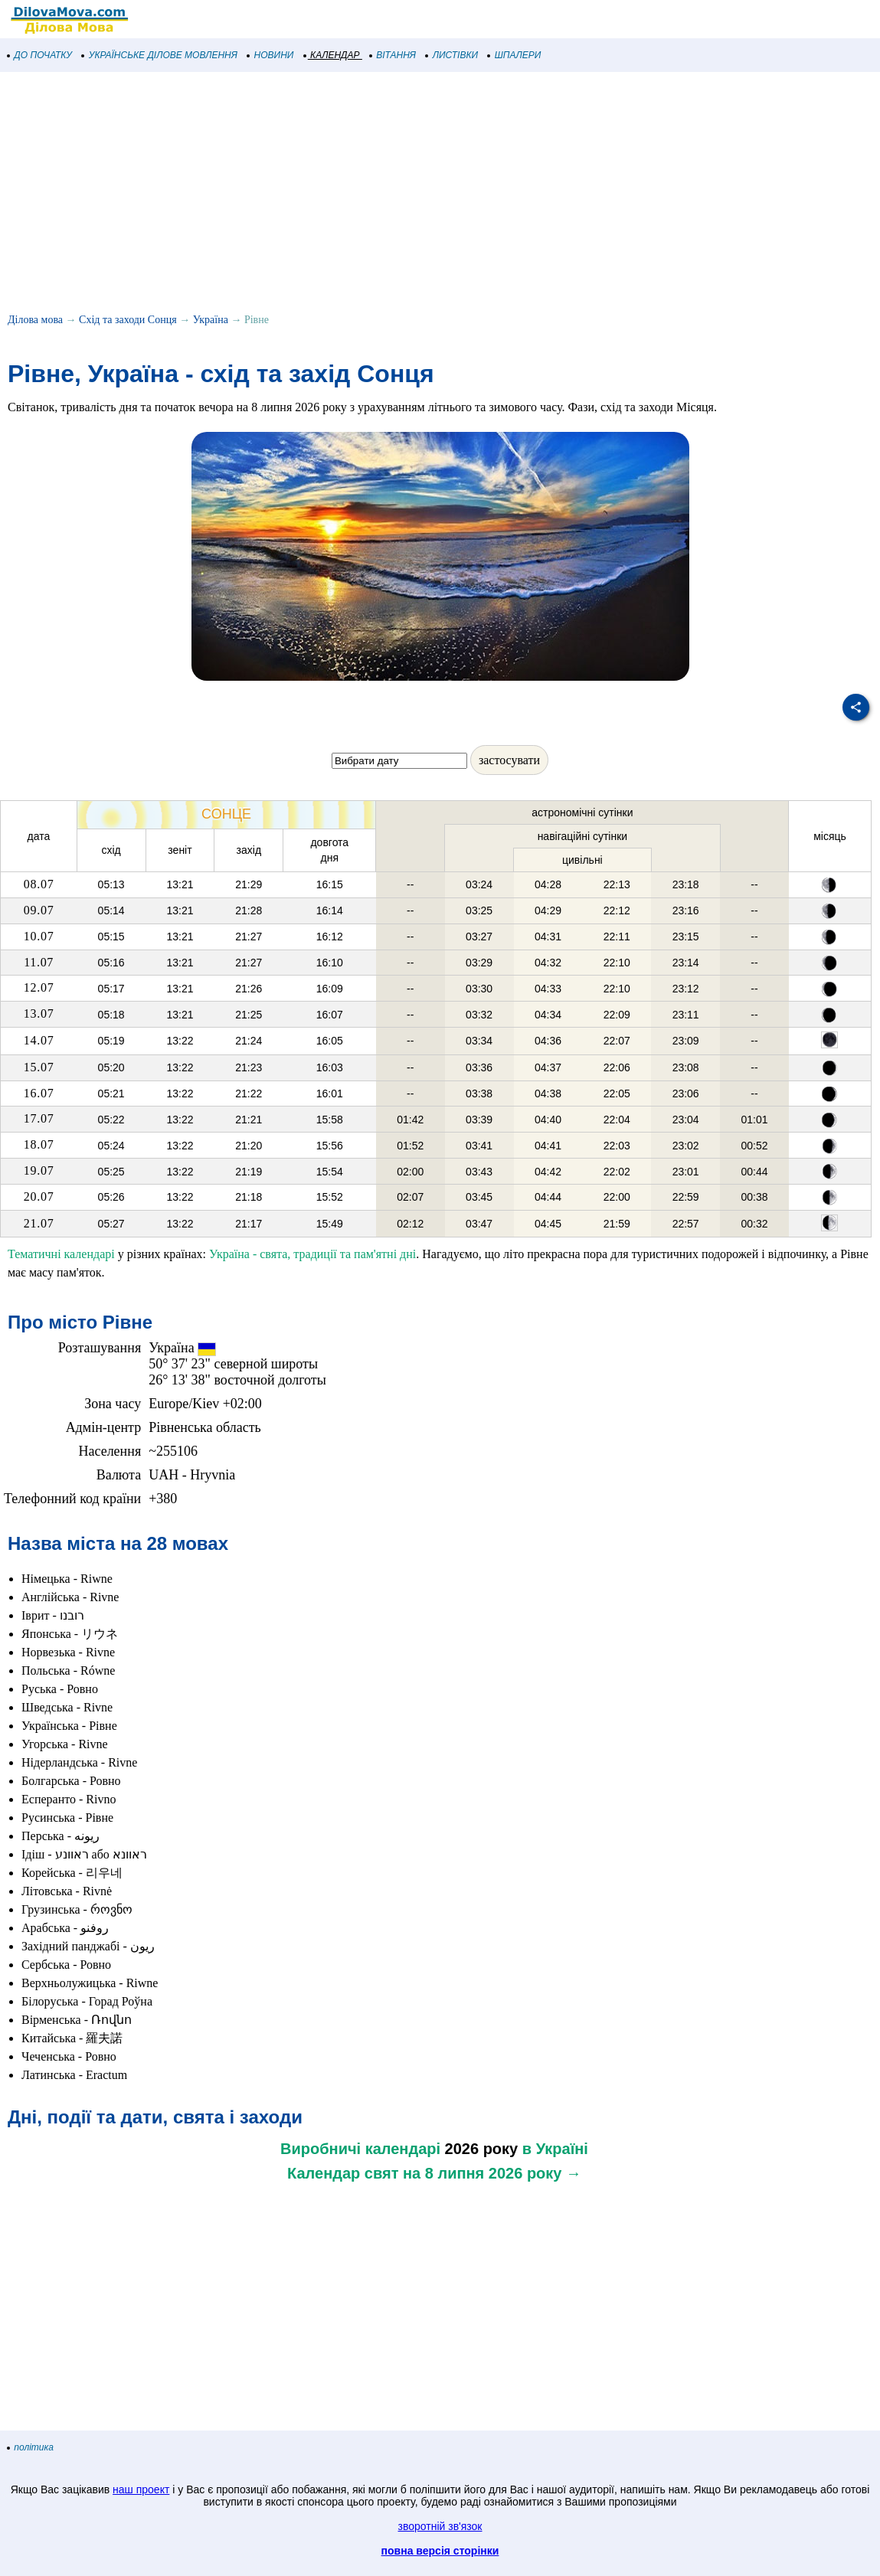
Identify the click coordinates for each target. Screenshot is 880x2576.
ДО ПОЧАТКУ (39, 55)
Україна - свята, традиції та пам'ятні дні (312, 1253)
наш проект (141, 2489)
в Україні (555, 2148)
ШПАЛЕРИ (514, 55)
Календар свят (342, 2173)
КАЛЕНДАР (332, 55)
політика (30, 2447)
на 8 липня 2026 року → (492, 2173)
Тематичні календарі (61, 1253)
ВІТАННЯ (393, 55)
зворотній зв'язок (440, 2526)
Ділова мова (35, 319)
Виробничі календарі (360, 2148)
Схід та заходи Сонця (128, 319)
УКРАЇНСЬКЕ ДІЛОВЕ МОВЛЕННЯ (160, 55)
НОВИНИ (270, 55)
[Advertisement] (440, 194)
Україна (210, 319)
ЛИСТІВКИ (452, 55)
